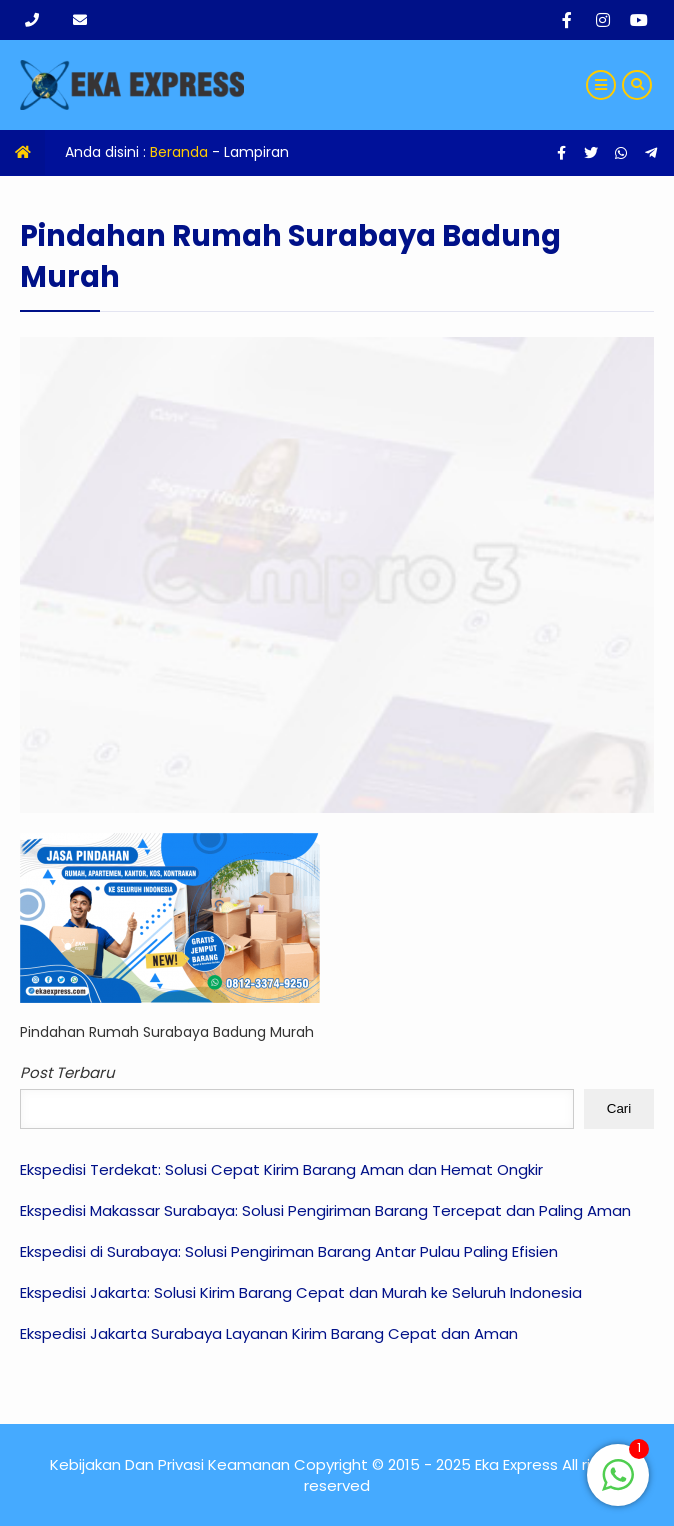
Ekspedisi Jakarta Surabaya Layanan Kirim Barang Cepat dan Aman (269, 1333)
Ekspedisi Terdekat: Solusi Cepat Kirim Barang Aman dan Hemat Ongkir (281, 1169)
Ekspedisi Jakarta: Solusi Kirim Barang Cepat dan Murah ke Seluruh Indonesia (301, 1292)
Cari (619, 1108)
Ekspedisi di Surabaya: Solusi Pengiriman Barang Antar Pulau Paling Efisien (289, 1251)
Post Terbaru (67, 1072)
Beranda (179, 152)
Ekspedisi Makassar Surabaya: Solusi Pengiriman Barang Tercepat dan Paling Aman (325, 1210)
